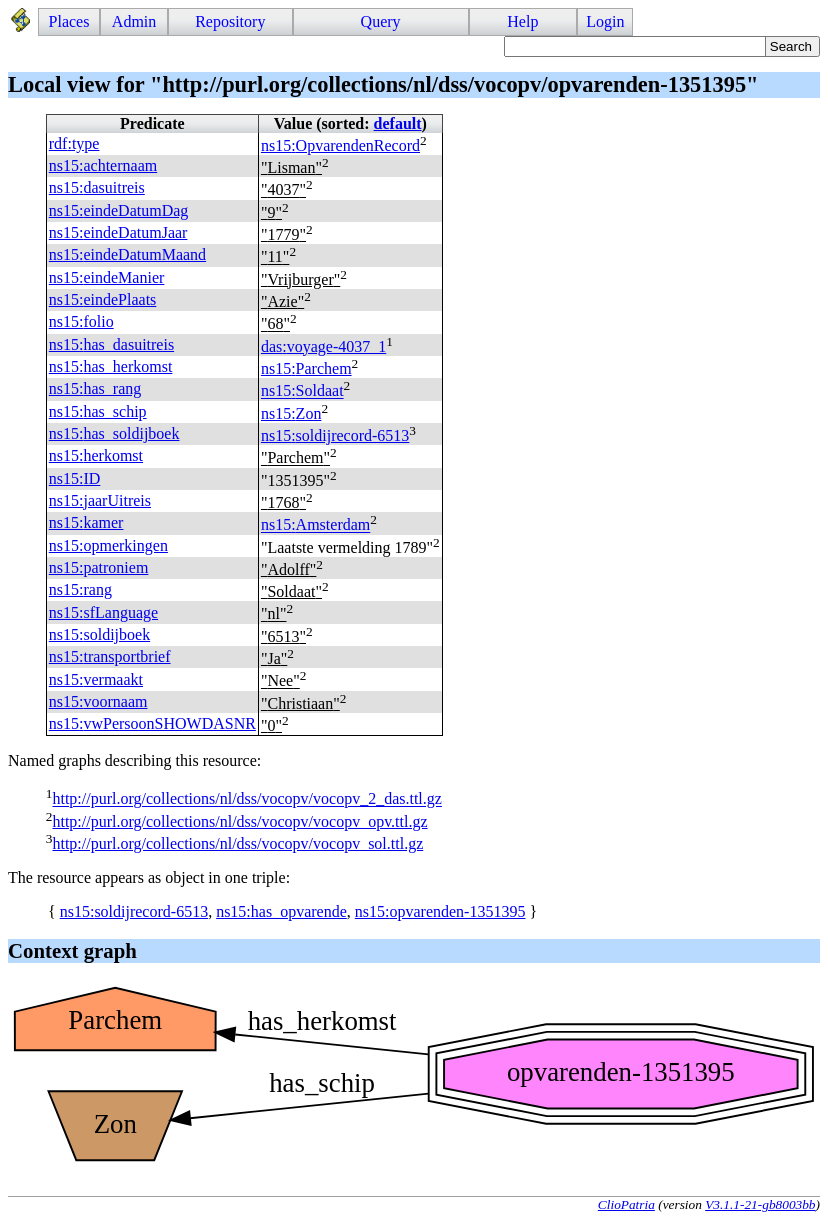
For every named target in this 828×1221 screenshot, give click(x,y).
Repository (230, 21)
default (398, 123)
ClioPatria (626, 1204)
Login (605, 21)
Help (522, 21)
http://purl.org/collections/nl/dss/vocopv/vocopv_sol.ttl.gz (237, 843)
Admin (134, 21)
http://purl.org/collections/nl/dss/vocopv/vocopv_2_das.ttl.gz (246, 799)
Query (381, 21)
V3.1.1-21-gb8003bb (760, 1204)
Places (69, 21)
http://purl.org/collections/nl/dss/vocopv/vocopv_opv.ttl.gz (239, 821)
